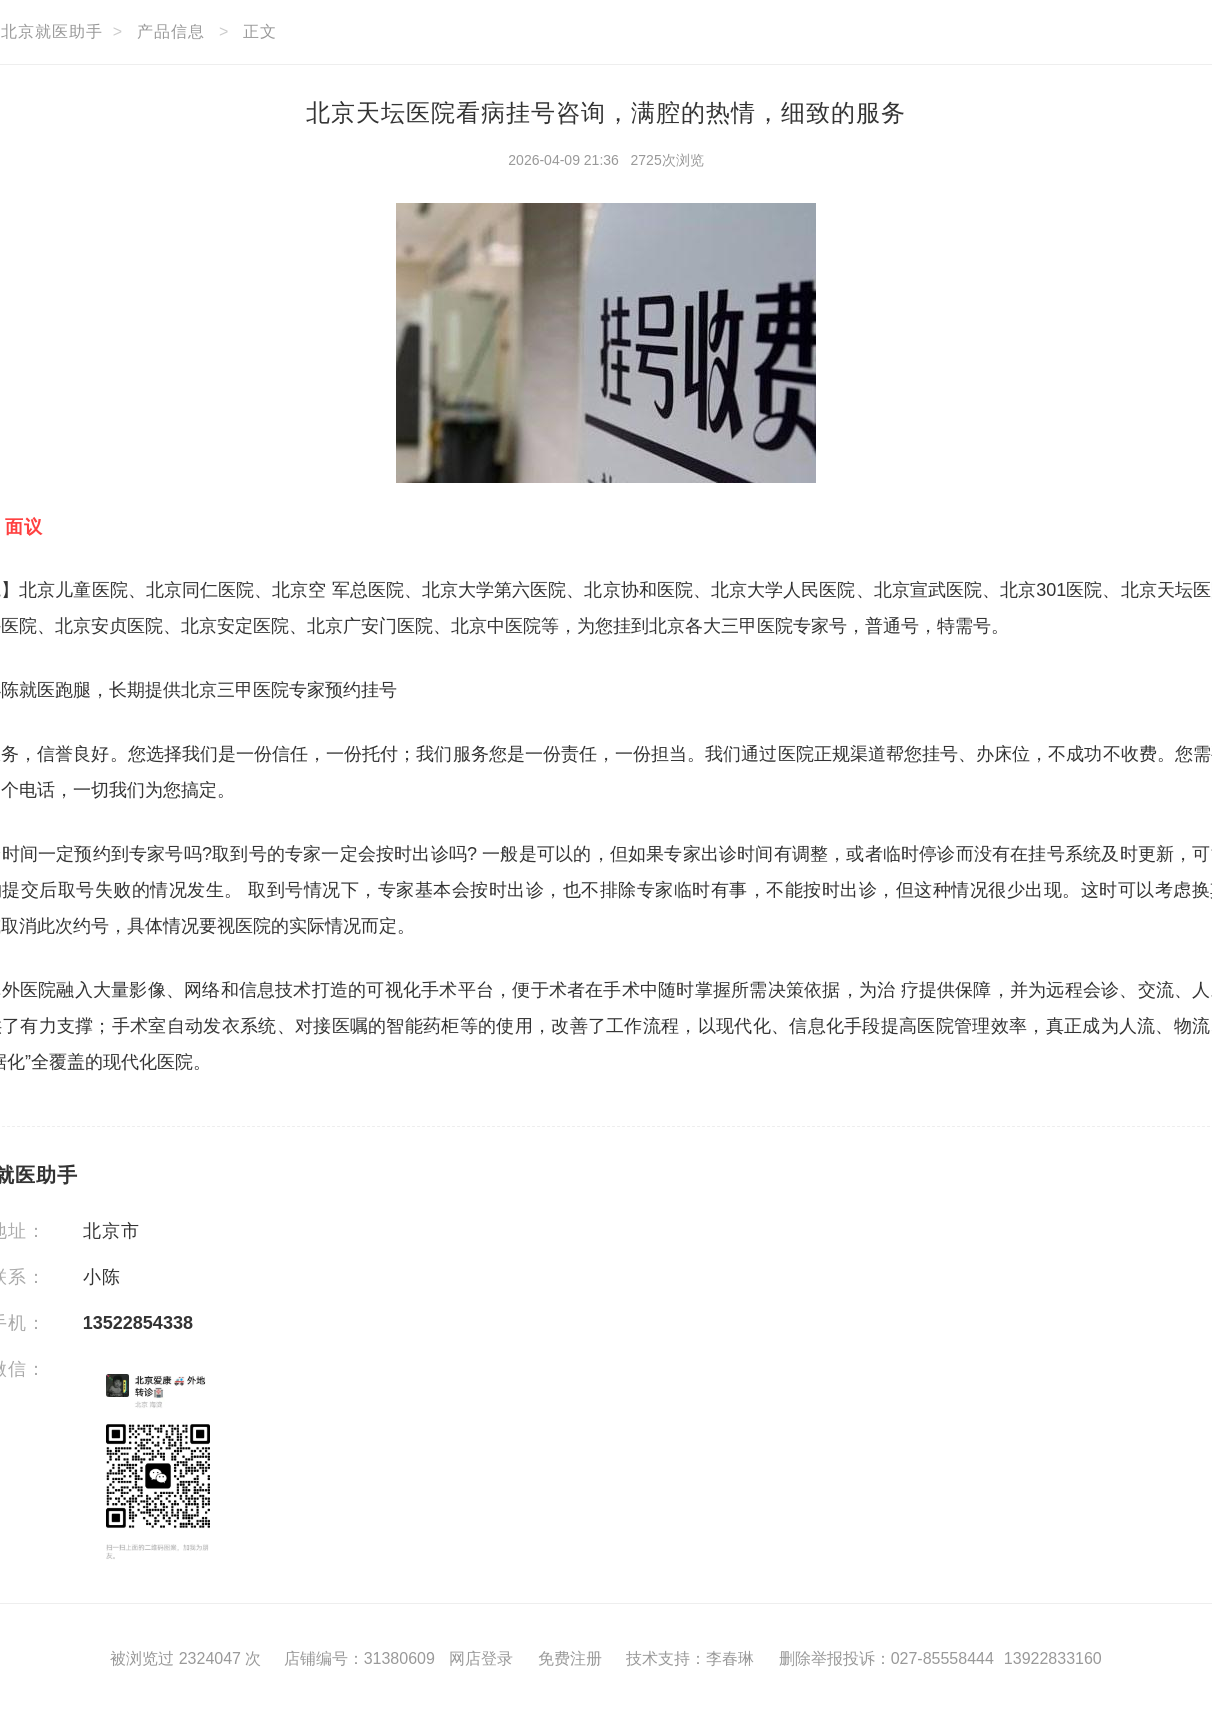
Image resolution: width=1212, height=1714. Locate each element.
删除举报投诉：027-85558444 (886, 1658)
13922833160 (1053, 1658)
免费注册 (570, 1658)
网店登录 (481, 1658)
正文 (260, 31)
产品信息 (171, 31)
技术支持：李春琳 (690, 1658)
